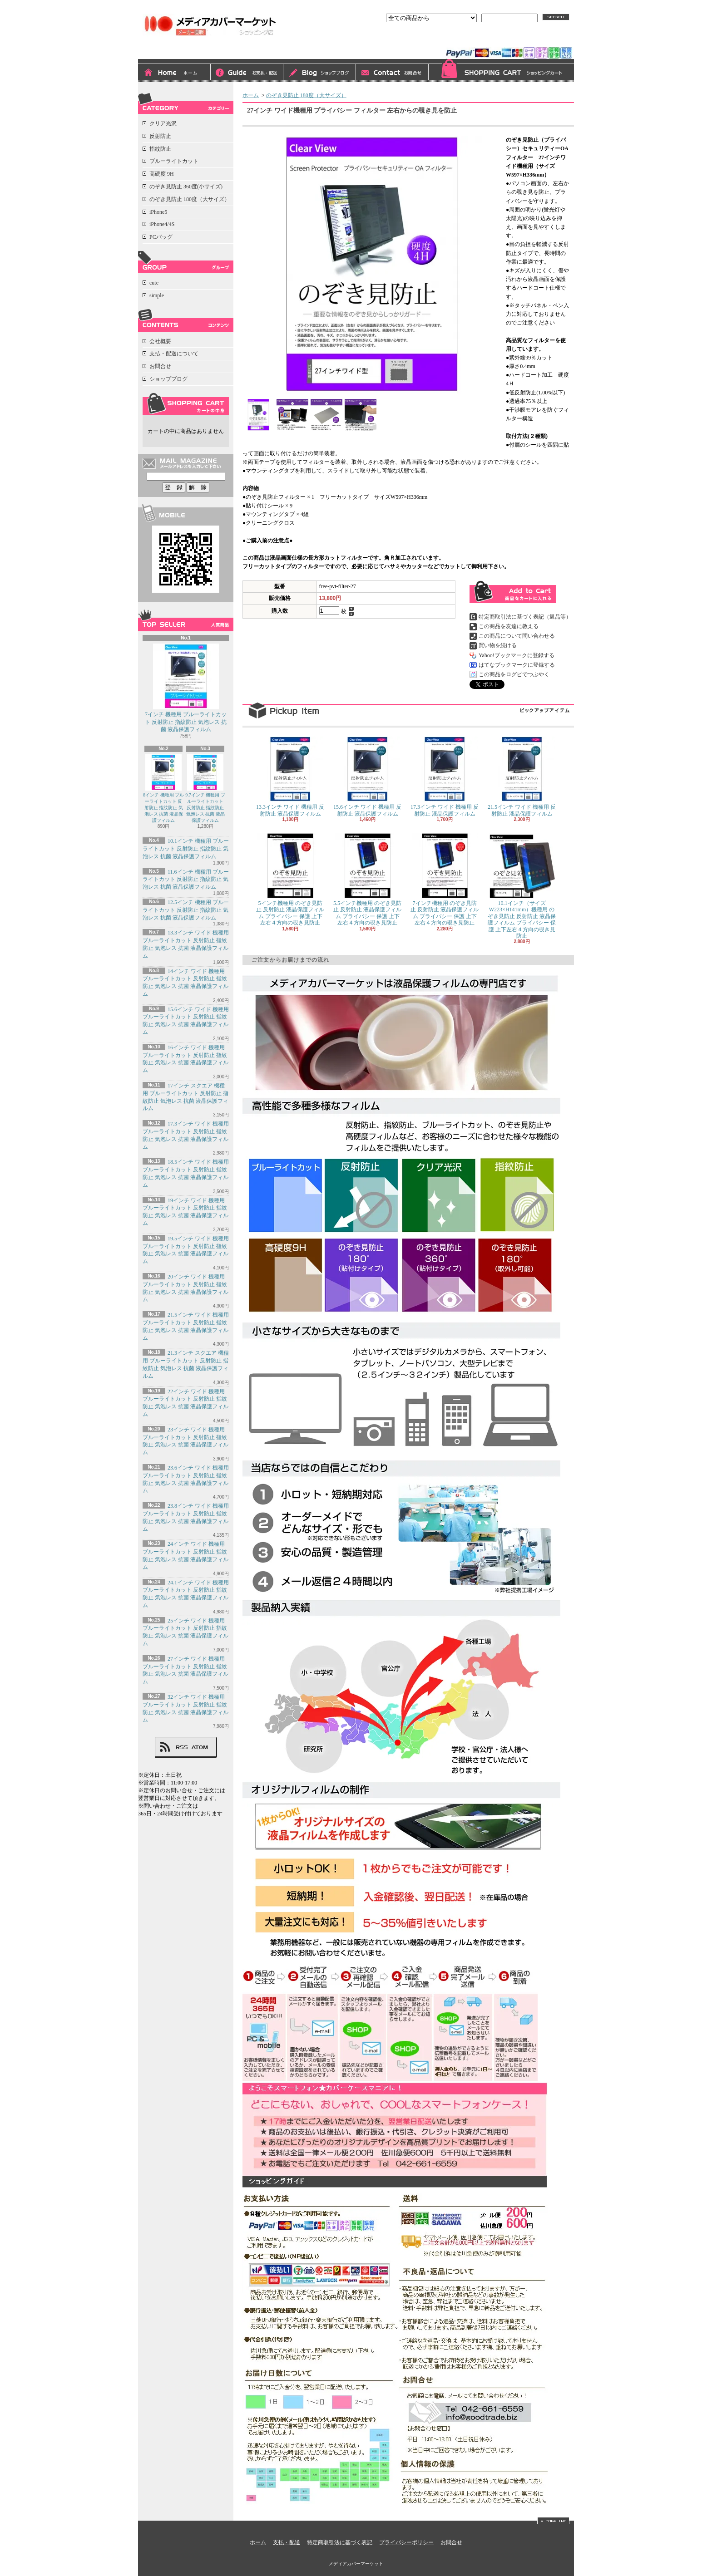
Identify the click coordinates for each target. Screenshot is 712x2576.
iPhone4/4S (161, 224)
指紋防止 (160, 149)
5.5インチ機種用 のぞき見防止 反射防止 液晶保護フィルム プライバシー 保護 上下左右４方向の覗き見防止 (367, 879)
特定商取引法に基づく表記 (339, 2542)
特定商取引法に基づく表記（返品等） (525, 617)
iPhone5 (158, 212)
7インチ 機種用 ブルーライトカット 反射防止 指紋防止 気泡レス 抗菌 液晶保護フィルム (186, 688)
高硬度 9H (161, 174)
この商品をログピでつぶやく (514, 674)
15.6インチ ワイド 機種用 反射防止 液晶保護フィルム (367, 776)
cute (153, 283)
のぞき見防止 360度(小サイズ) (185, 186)
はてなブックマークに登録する (517, 665)
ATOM (200, 1747)
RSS (181, 1747)
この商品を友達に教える (509, 626)
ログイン (471, 39)
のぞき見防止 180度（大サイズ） (189, 199)
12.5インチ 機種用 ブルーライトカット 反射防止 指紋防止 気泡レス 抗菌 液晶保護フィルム (186, 910)
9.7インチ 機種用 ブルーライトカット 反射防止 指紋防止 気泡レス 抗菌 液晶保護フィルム (205, 788)
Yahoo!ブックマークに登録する (516, 655)
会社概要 (160, 341)
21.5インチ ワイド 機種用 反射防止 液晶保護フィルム (522, 776)
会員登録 (507, 39)
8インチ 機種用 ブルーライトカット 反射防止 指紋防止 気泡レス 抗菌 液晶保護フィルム (163, 788)
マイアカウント (550, 39)
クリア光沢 (163, 123)
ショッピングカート (501, 70)
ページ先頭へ (553, 2520)
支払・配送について (247, 73)
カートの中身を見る (186, 404)
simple (156, 295)
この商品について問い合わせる (517, 636)
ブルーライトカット (173, 161)
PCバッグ (161, 237)
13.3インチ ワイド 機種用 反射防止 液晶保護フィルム (290, 776)
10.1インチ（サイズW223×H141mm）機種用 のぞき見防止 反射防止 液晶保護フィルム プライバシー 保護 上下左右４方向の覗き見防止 (522, 886)
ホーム (174, 73)
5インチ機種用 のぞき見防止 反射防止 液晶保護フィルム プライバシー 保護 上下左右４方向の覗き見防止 (290, 879)
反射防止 (160, 136)
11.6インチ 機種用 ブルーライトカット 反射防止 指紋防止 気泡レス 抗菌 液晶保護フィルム (186, 879)
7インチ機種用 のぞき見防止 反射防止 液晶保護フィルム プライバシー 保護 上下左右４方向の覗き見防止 (444, 879)
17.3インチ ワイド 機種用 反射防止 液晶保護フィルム (444, 776)
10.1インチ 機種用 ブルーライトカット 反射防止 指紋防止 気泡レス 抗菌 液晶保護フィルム (186, 849)
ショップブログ (319, 73)
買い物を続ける (498, 645)
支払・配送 (286, 2542)
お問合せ (392, 73)
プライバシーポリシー (406, 2542)
